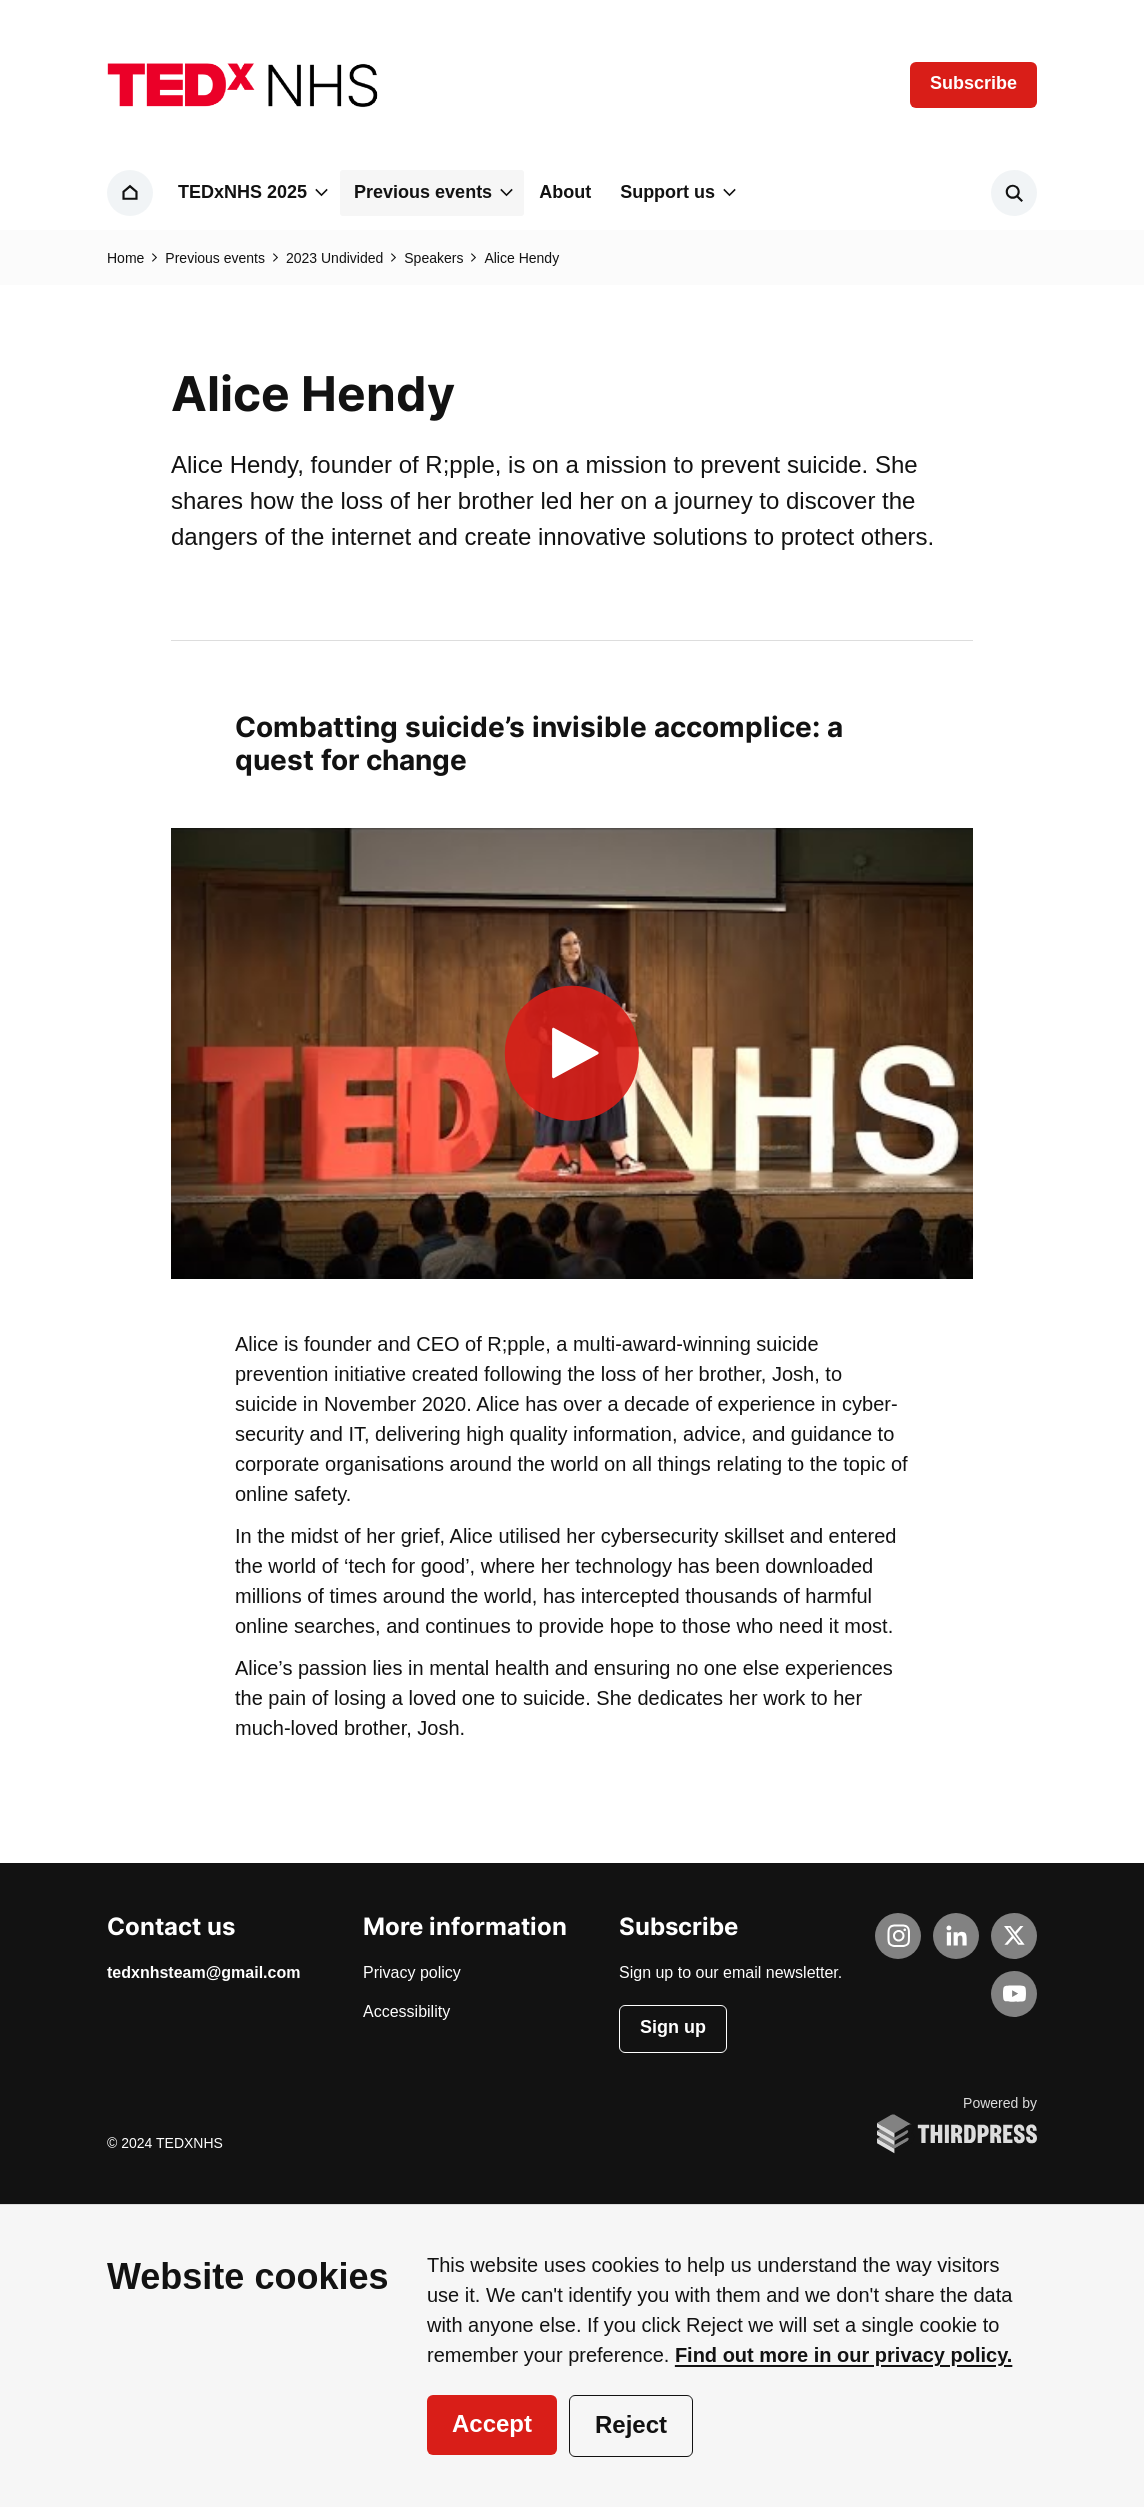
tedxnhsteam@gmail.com (203, 1973)
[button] (251, 193)
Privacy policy (412, 1973)
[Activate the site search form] (1014, 193)
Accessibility (406, 2012)
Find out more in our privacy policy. (843, 2355)
